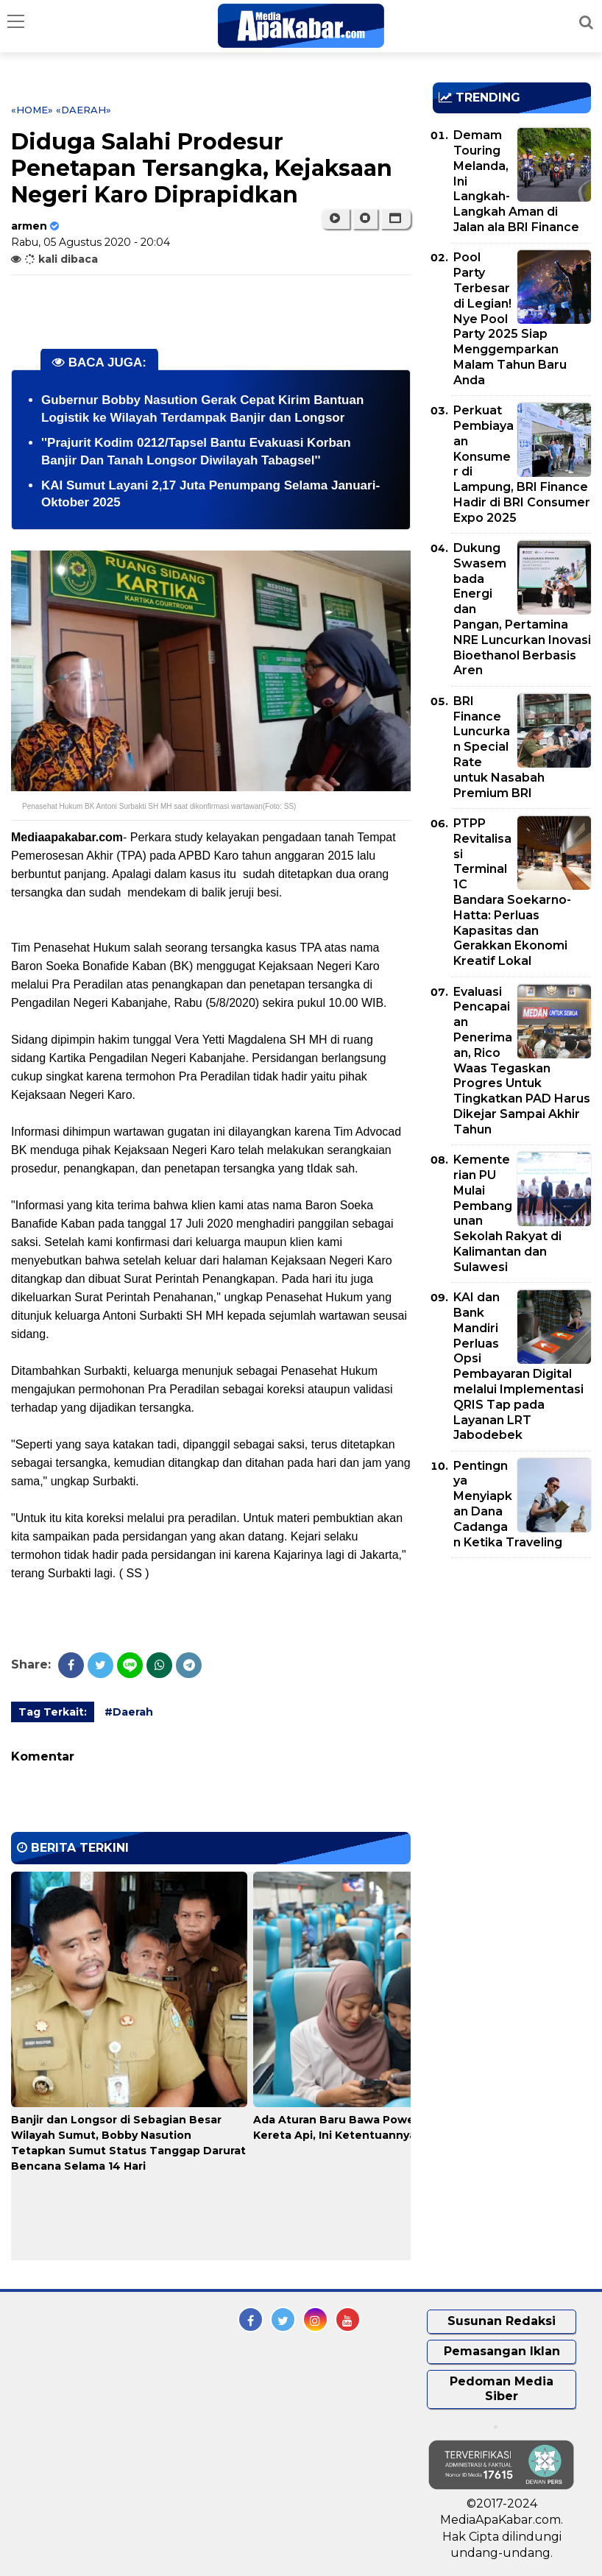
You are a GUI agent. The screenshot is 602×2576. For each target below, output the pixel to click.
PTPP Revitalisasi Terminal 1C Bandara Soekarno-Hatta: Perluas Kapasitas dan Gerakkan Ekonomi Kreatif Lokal (512, 892)
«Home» (32, 110)
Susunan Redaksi (501, 2321)
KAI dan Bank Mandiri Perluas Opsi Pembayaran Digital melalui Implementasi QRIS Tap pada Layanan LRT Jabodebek (518, 1366)
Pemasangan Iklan (502, 2351)
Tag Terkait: (52, 1712)
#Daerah (129, 1712)
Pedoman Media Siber (501, 2389)
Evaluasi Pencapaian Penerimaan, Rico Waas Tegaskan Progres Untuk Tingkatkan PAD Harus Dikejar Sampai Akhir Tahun (521, 1060)
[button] (395, 218)
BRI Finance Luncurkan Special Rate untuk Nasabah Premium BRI (499, 747)
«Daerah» (83, 110)
